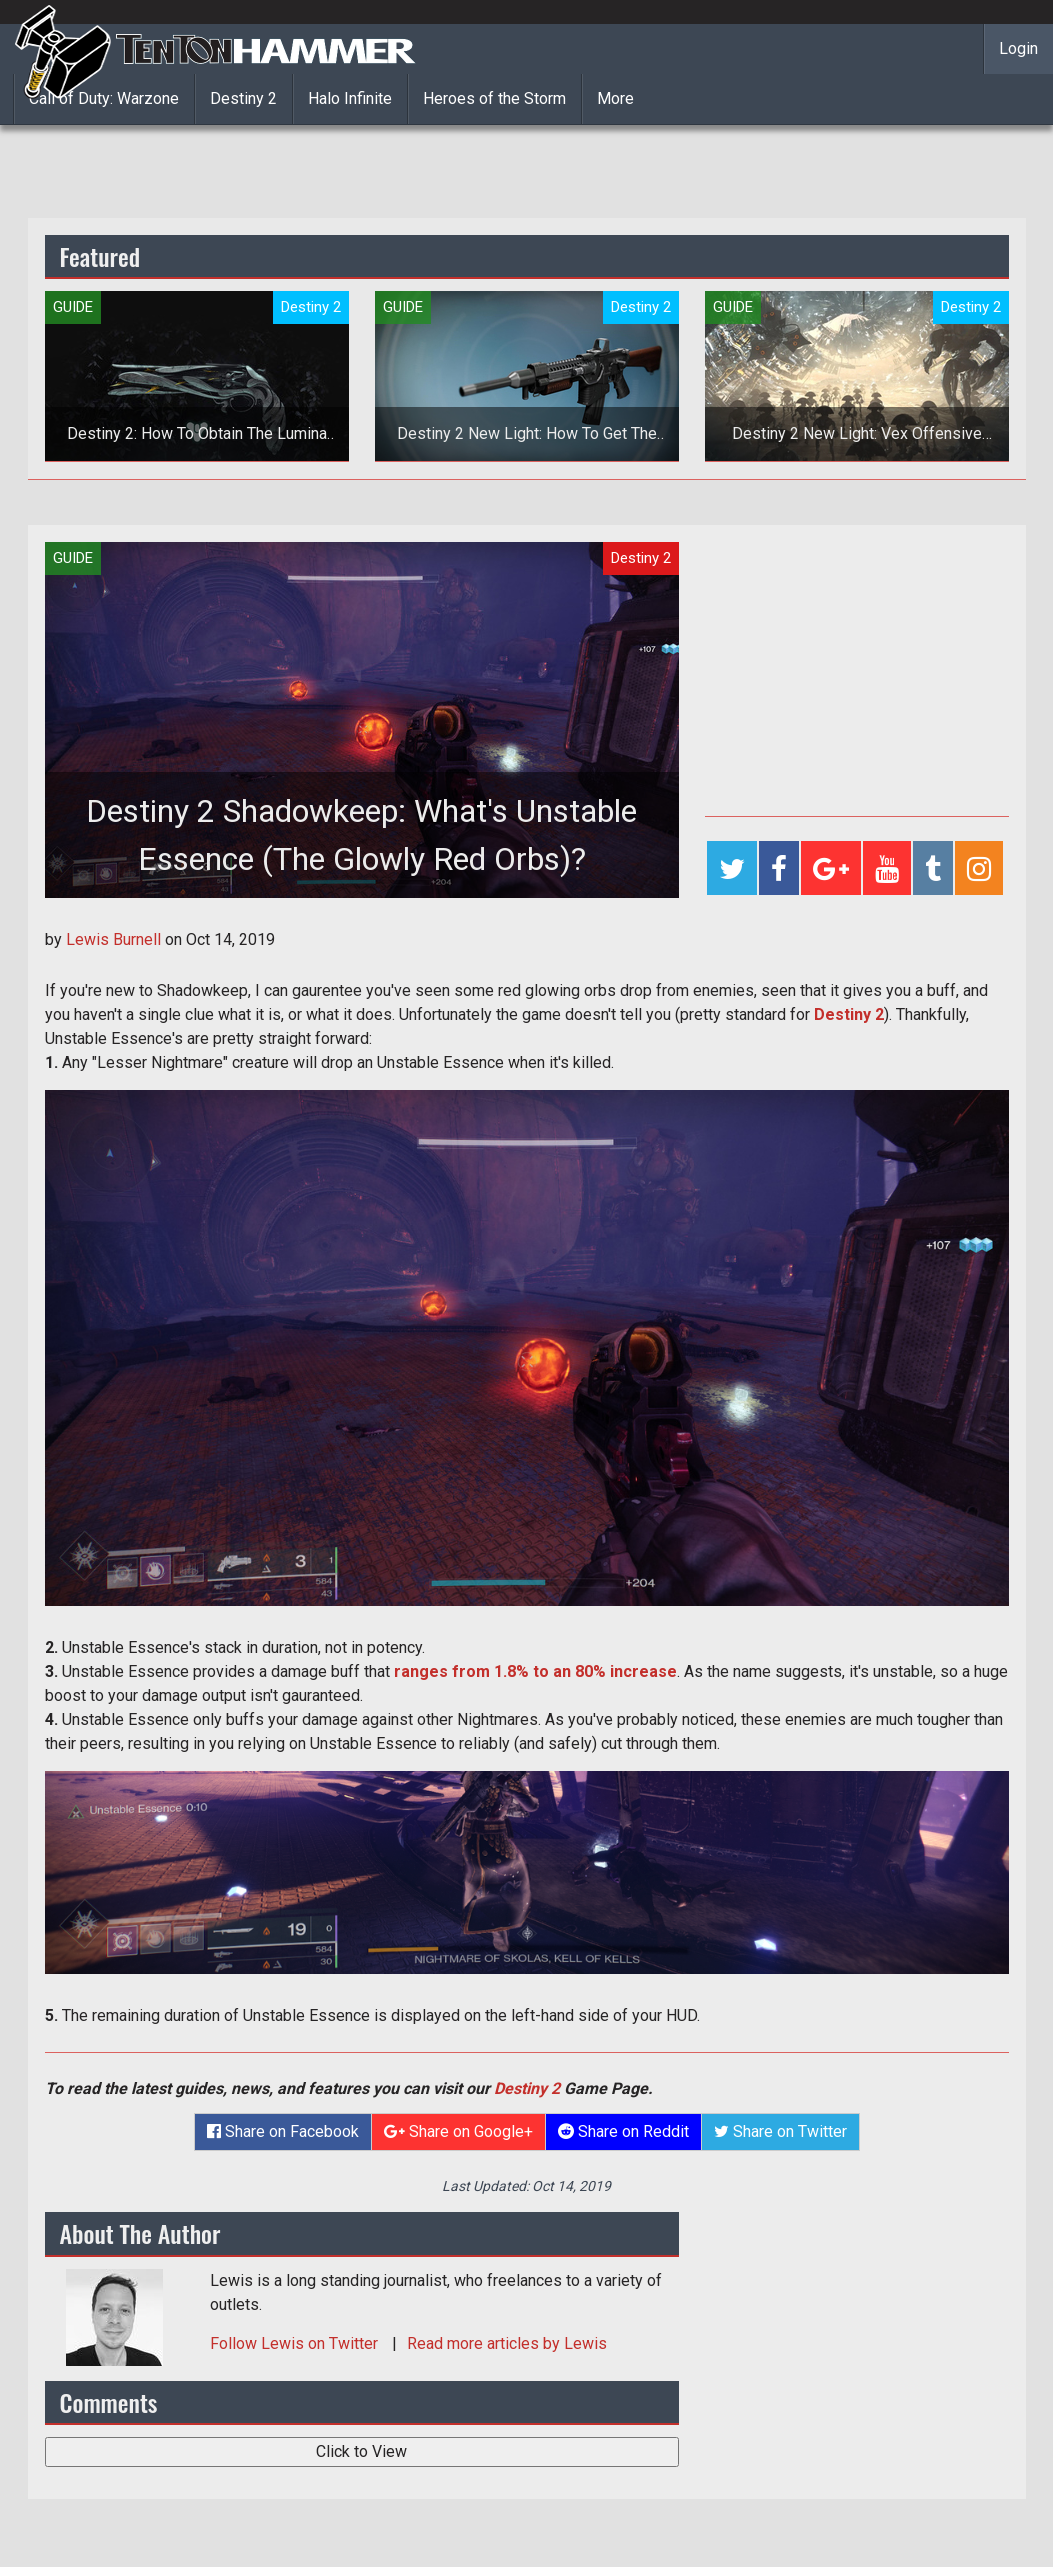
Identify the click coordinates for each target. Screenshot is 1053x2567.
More (615, 98)
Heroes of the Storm (494, 98)
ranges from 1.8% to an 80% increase (535, 1671)
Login (1018, 48)
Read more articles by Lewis (507, 2343)
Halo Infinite (350, 98)
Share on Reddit (623, 2131)
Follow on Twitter (296, 2343)
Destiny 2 (243, 98)
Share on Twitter (780, 2131)
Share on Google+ (458, 2131)
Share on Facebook (283, 2131)
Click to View (361, 2451)
